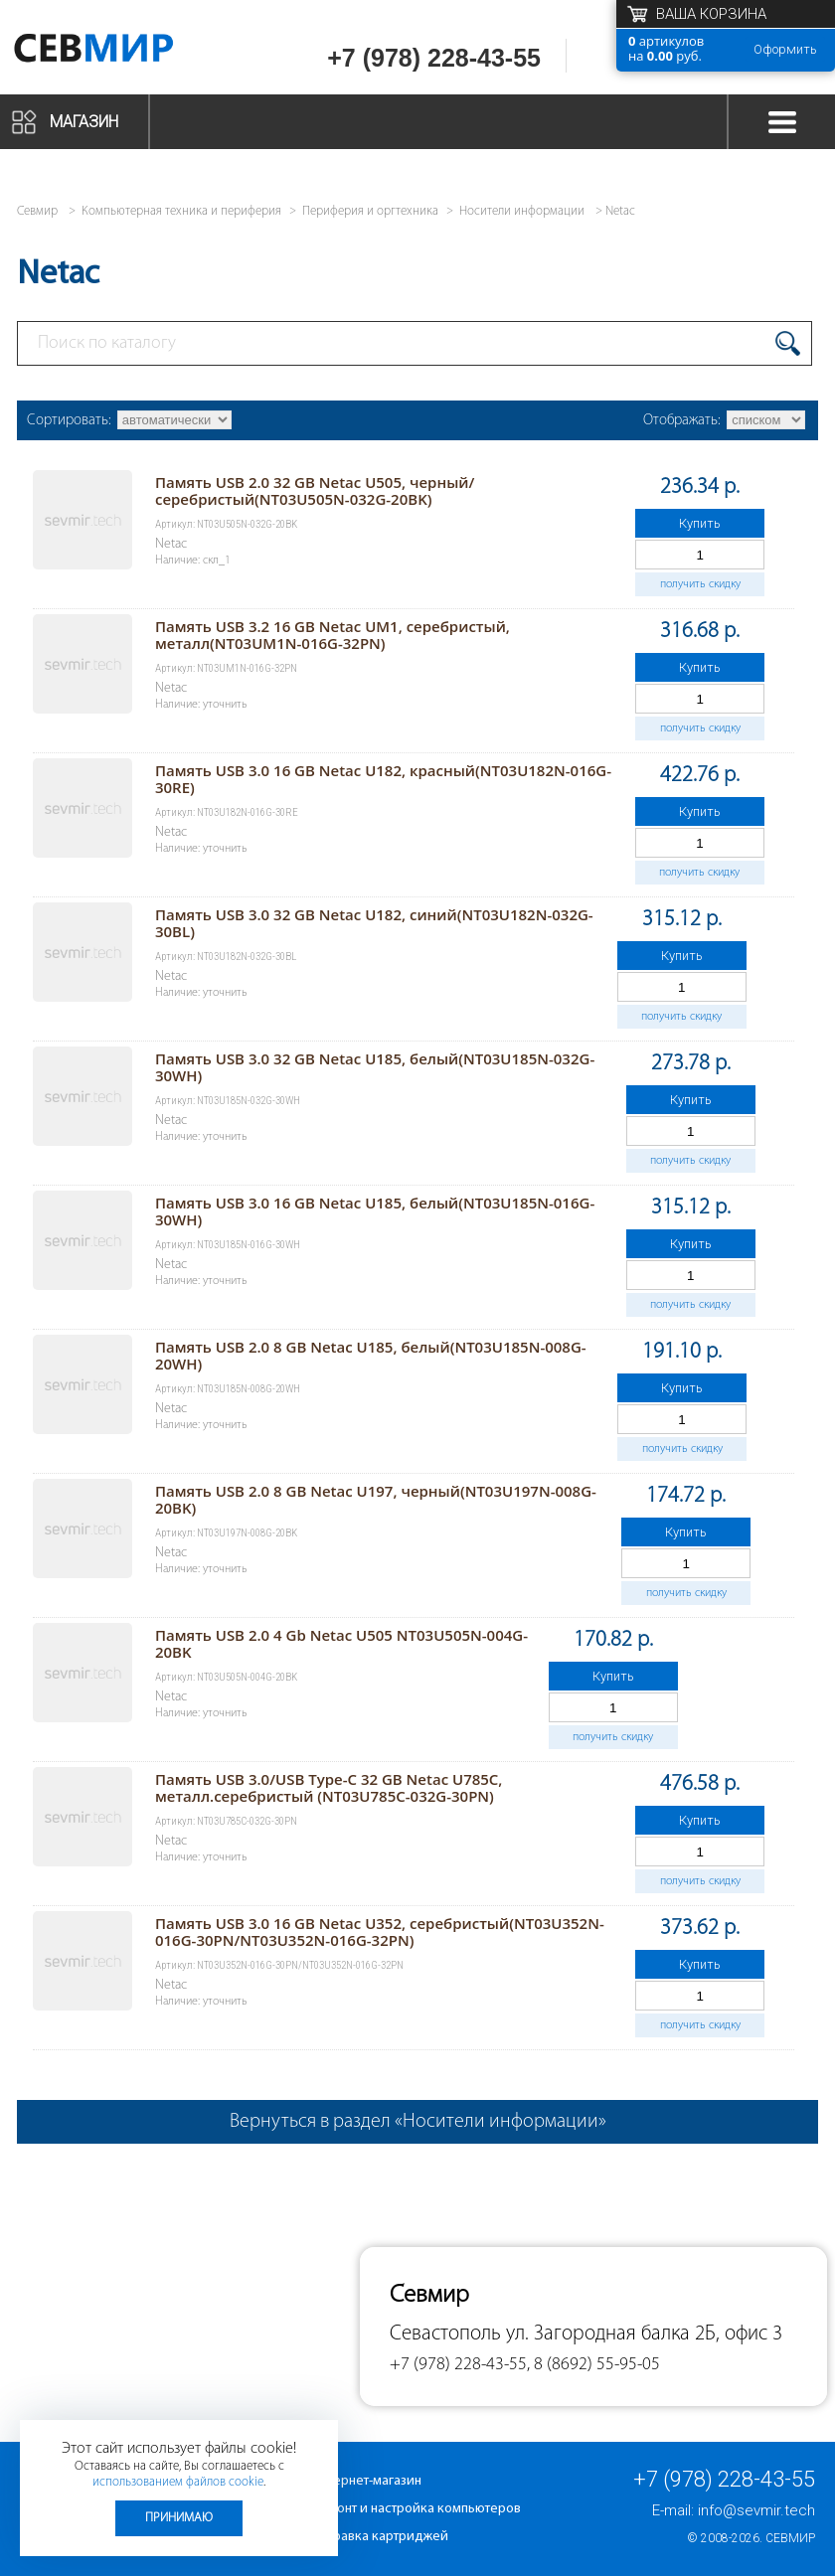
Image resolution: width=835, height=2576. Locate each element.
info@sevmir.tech (756, 2510)
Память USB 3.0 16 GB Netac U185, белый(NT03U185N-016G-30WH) (374, 1211)
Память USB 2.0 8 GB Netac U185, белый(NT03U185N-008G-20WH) (370, 1355)
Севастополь (445, 2334)
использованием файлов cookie (177, 2482)
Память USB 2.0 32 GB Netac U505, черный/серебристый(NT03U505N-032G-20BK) (314, 490)
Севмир (790, 2538)
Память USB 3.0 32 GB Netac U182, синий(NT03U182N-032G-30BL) (374, 922)
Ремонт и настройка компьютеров (416, 2508)
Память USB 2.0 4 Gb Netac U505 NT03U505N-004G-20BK (341, 1643)
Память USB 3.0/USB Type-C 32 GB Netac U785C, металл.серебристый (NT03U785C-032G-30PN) (329, 1787)
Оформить (785, 49)
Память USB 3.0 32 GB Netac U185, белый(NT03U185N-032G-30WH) (374, 1066)
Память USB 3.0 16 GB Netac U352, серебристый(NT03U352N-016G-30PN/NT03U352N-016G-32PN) (379, 1931)
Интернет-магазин (366, 2481)
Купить (700, 523)
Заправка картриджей (380, 2536)
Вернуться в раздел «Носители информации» (418, 2122)
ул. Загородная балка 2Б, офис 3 (644, 2334)
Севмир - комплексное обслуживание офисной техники (122, 52)
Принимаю (179, 2517)
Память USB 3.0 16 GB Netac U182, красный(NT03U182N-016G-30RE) (383, 778)
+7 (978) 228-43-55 (434, 58)
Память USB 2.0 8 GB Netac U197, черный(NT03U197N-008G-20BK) (375, 1499)
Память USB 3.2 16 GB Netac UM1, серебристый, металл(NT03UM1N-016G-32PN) (332, 634)
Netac (620, 211)
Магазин (84, 121)
